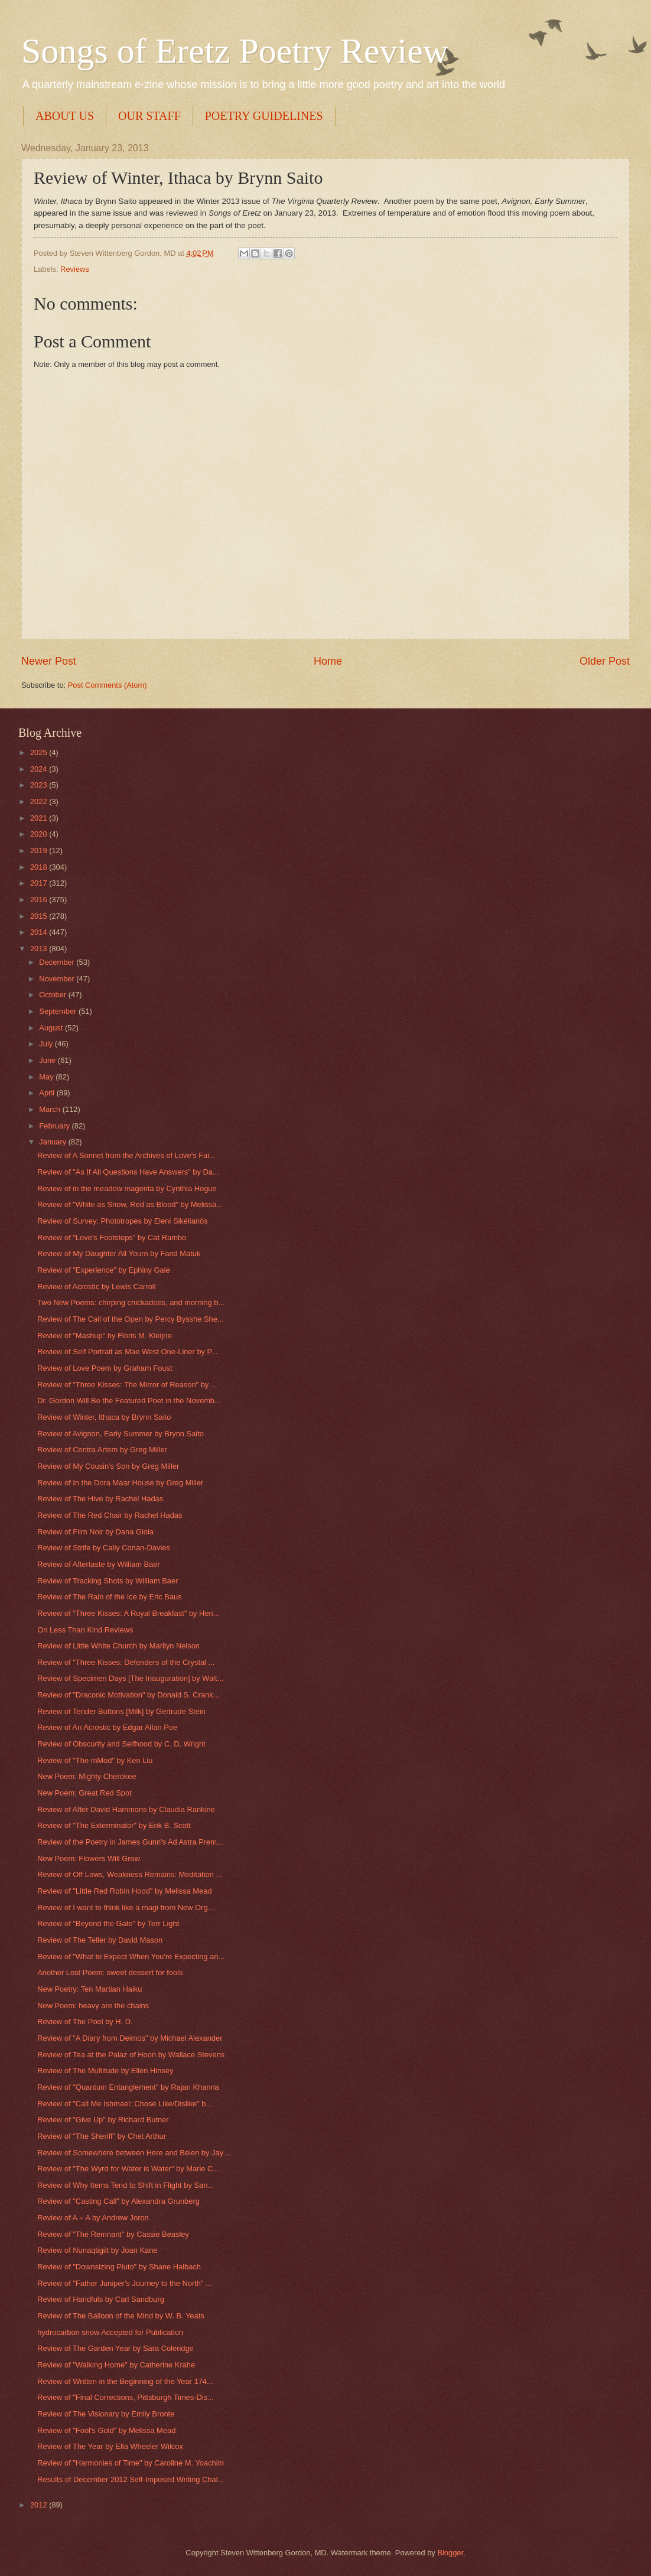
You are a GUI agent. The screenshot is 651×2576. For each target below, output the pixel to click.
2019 (39, 850)
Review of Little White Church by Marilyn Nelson (118, 1645)
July (46, 1043)
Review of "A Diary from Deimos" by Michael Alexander (129, 2038)
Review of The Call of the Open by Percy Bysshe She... (130, 1319)
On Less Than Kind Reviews (85, 1629)
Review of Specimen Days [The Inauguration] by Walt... (130, 1678)
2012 (39, 2504)
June (48, 1060)
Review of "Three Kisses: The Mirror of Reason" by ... (127, 1384)
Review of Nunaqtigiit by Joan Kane (97, 2250)
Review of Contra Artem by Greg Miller (102, 1449)
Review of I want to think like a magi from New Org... (125, 1907)
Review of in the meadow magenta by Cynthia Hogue (126, 1188)
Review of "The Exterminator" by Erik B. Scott (114, 1825)
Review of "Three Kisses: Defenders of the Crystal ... (125, 1662)
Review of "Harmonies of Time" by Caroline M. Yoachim (130, 2462)
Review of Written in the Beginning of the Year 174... (125, 2381)
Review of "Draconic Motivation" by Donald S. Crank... (128, 1694)
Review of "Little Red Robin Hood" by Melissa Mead (124, 1891)
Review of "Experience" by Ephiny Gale (103, 1270)
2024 (39, 769)
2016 (39, 899)
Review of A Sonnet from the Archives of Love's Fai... (126, 1155)
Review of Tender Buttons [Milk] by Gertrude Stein (121, 1711)
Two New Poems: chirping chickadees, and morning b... (130, 1302)
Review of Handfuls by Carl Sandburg (100, 2299)
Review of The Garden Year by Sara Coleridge (115, 2348)
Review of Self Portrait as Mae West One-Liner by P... (127, 1351)
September (59, 1011)
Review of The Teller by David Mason (99, 1940)
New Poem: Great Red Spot (84, 1792)
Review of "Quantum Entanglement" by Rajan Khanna (128, 2087)
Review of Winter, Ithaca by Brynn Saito (104, 1417)
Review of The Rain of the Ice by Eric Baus (109, 1596)
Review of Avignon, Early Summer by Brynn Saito (120, 1433)
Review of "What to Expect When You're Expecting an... (130, 1956)
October (53, 994)
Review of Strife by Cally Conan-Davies (103, 1547)
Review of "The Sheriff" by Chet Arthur (101, 2136)
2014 (39, 932)
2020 (39, 834)
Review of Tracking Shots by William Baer (107, 1580)
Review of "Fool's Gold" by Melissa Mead (106, 2430)
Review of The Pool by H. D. (84, 2021)
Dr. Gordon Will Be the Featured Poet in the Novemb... (129, 1400)
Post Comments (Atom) (107, 685)
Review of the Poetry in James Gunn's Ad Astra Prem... (130, 1841)
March (50, 1109)
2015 (39, 916)
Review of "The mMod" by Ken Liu (94, 1760)
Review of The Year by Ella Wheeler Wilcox (110, 2446)
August (52, 1027)
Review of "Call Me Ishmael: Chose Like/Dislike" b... (124, 2103)
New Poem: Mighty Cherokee (86, 1776)
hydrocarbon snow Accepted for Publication (110, 2332)
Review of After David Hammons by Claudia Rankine (126, 1809)
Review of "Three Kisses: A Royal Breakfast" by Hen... (128, 1613)
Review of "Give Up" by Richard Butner (102, 2119)
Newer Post (48, 661)
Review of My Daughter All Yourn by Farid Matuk (118, 1253)
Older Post (605, 661)
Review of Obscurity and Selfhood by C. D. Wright (121, 1743)
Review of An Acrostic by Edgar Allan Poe (107, 1727)
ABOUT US (64, 115)
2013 (39, 948)
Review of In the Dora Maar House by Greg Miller (120, 1482)
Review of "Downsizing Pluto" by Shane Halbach (119, 2266)
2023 (39, 784)
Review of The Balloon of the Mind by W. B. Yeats (120, 2315)
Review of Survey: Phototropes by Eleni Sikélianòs (122, 1221)
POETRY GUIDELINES (264, 115)
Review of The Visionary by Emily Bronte (105, 2413)
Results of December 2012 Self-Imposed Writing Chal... (130, 2479)
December (57, 962)
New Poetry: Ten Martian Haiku (89, 1989)
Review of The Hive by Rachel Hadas (100, 1498)
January (53, 1141)
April (47, 1092)
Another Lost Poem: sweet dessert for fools (110, 1972)
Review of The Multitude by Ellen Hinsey (105, 2070)
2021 (39, 818)
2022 (39, 801)
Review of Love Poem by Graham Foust (104, 1368)
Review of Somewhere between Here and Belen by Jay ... (134, 2152)
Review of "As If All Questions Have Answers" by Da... (128, 1171)
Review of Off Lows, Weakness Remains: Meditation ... (129, 1874)
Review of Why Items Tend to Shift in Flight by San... (125, 2185)
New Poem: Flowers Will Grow (88, 1858)
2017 (39, 883)
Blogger (450, 2552)
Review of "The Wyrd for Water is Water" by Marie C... (128, 2168)
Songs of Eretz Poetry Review (234, 50)
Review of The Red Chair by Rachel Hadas (109, 1515)
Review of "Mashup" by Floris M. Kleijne (104, 1335)
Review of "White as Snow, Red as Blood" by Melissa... (130, 1204)
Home (328, 661)
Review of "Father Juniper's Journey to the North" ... (124, 2283)
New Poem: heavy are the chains (93, 2005)
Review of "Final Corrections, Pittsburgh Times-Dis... (125, 2397)
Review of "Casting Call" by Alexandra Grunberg (118, 2201)
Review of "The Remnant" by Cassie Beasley (113, 2234)
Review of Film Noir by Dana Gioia (95, 1531)
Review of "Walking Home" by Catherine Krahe (116, 2364)
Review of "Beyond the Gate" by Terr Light (108, 1923)
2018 (39, 867)
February (55, 1125)
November (57, 978)
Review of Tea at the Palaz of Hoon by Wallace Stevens (130, 2054)
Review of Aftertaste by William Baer (98, 1564)
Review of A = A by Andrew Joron (93, 2217)
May (47, 1076)
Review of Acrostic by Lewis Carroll (96, 1286)
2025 (39, 752)
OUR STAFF (149, 115)
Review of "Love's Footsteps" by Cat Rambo (111, 1237)
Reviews (74, 269)
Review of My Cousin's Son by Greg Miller (108, 1466)
